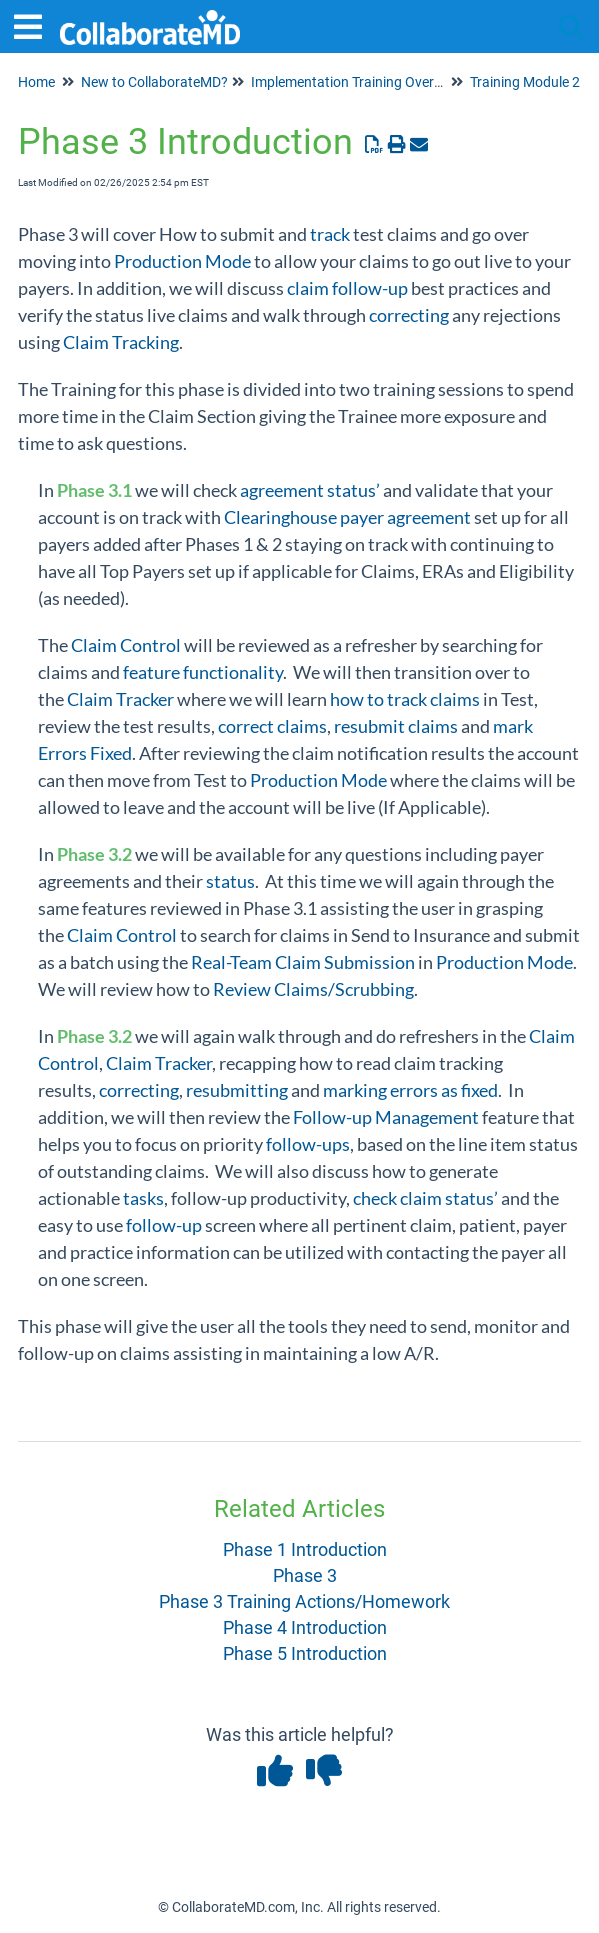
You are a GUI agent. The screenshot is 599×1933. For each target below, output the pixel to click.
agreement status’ (310, 490)
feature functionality (203, 672)
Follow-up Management (386, 1117)
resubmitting (237, 1090)
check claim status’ (425, 1198)
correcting (409, 315)
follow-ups (308, 1144)
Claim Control (126, 645)
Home (36, 82)
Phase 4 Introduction (305, 1627)
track (330, 234)
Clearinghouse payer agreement (347, 517)
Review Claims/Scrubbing (313, 989)
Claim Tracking (121, 342)
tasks (143, 1198)
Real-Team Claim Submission (303, 962)
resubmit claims (396, 726)
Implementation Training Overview (356, 82)
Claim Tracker (120, 699)
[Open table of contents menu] (35, 24)
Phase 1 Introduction (305, 1549)
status (230, 881)
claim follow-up (347, 288)
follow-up (164, 1225)
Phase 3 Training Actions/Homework (304, 1601)
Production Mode (182, 261)
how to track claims (405, 699)
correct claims (272, 726)
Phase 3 (305, 1575)
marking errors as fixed (410, 1090)
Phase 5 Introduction (305, 1653)
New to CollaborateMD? (154, 82)
